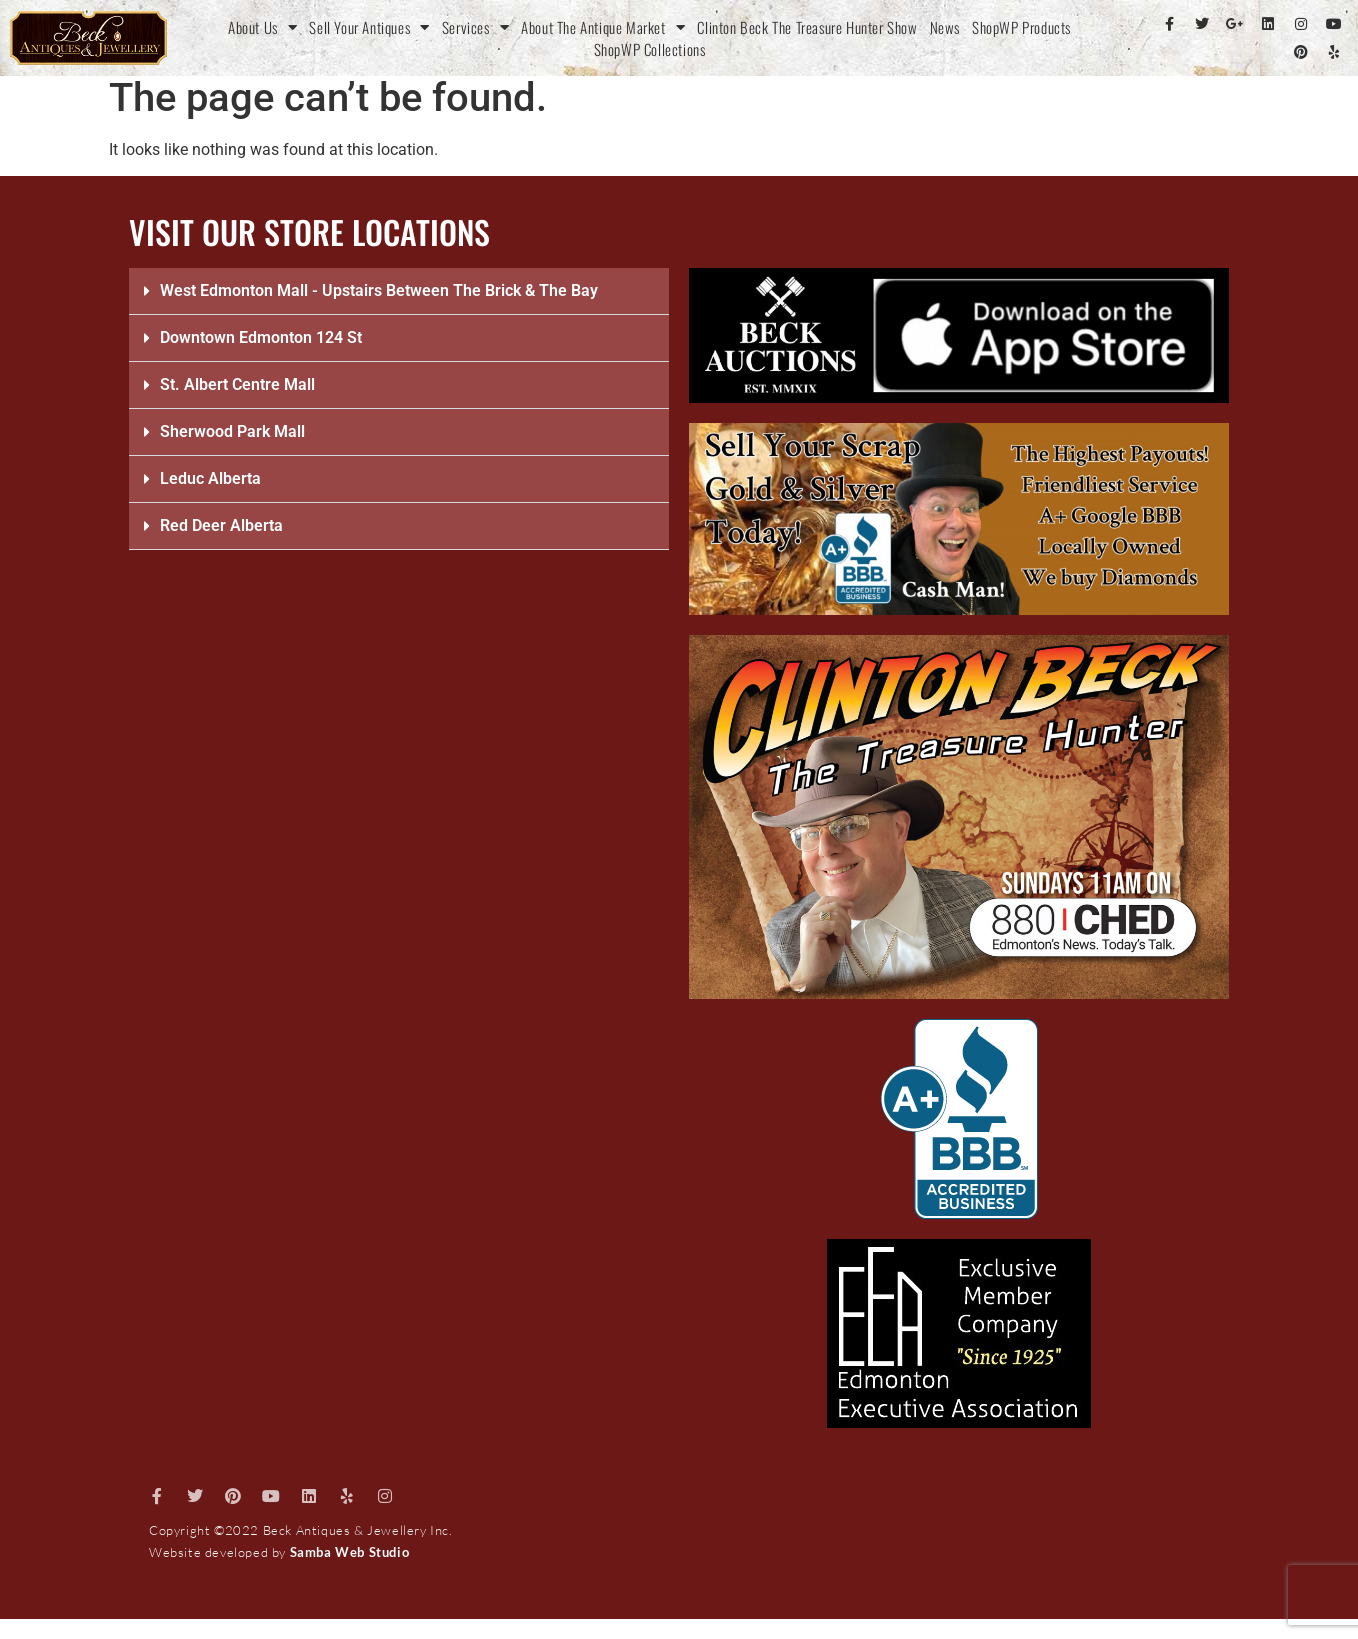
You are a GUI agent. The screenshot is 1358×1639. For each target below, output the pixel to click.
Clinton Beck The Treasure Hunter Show (807, 27)
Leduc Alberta (210, 478)
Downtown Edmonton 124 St (261, 337)
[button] (399, 291)
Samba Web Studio (350, 1552)
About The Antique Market (603, 27)
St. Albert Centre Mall (237, 384)
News (945, 27)
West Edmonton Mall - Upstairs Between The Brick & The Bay (379, 290)
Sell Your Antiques (369, 27)
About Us (262, 27)
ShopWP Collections (650, 49)
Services (475, 27)
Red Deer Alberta (221, 525)
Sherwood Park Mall (232, 431)
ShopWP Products (1021, 27)
